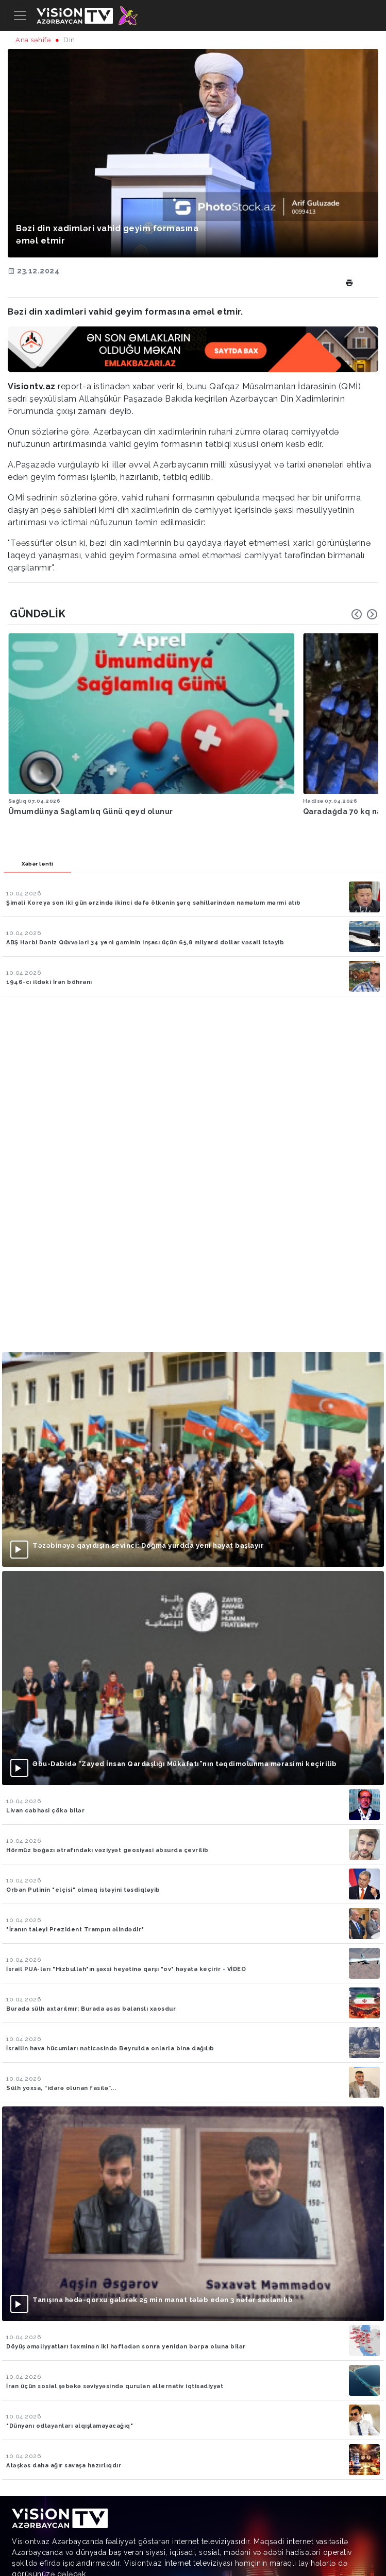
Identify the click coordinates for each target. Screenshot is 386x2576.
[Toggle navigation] (20, 15)
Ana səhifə (33, 40)
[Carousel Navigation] (364, 614)
